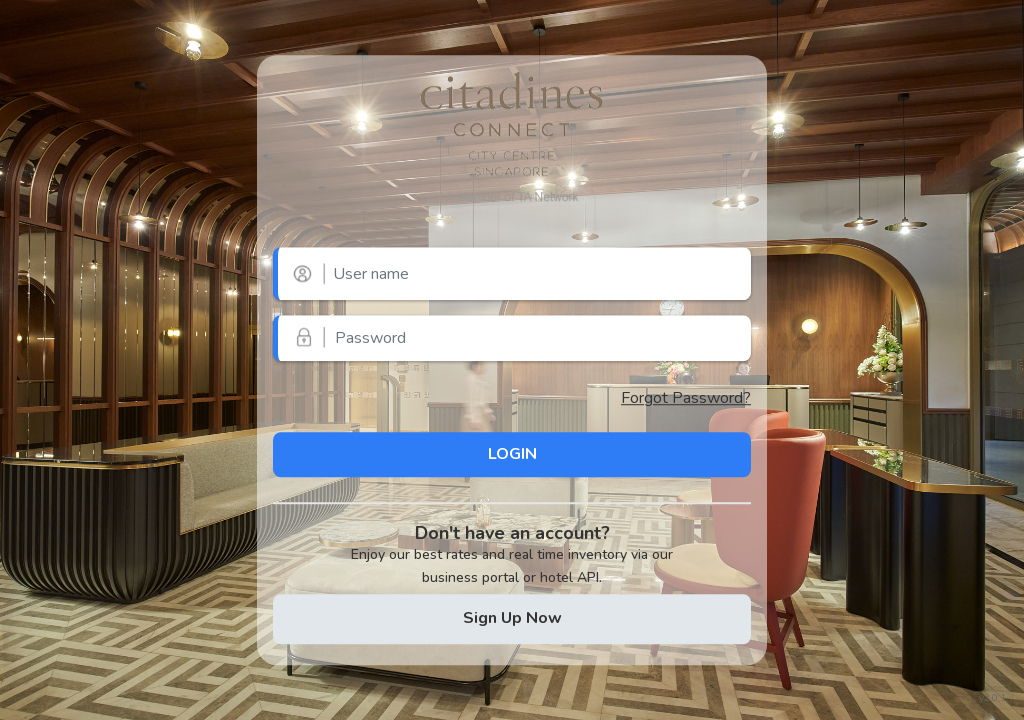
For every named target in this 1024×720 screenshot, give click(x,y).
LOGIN (512, 454)
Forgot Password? (686, 398)
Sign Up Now (512, 618)
